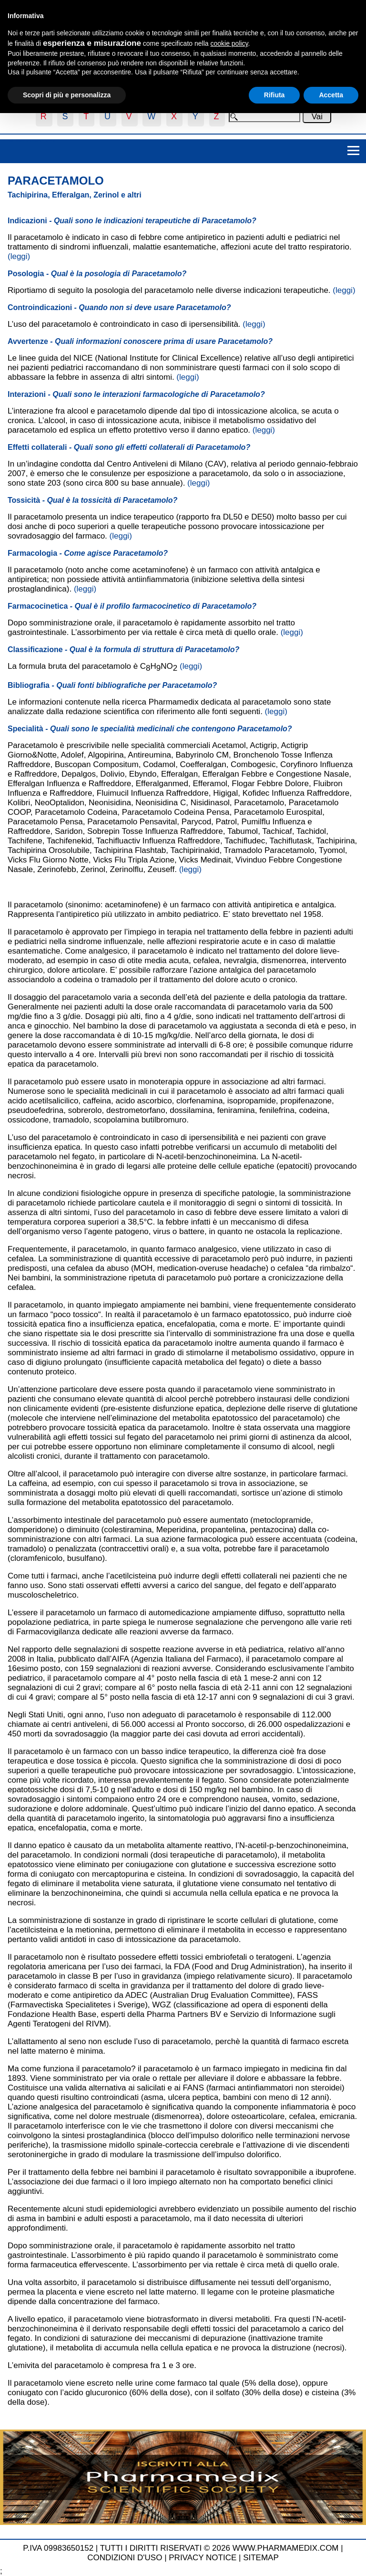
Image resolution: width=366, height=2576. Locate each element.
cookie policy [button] (229, 43)
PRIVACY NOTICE (202, 2557)
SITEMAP (261, 2557)
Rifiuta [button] (274, 95)
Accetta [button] (331, 95)
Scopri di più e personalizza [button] (67, 95)
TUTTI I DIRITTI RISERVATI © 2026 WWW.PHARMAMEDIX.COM (219, 2548)
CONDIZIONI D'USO (124, 2557)
